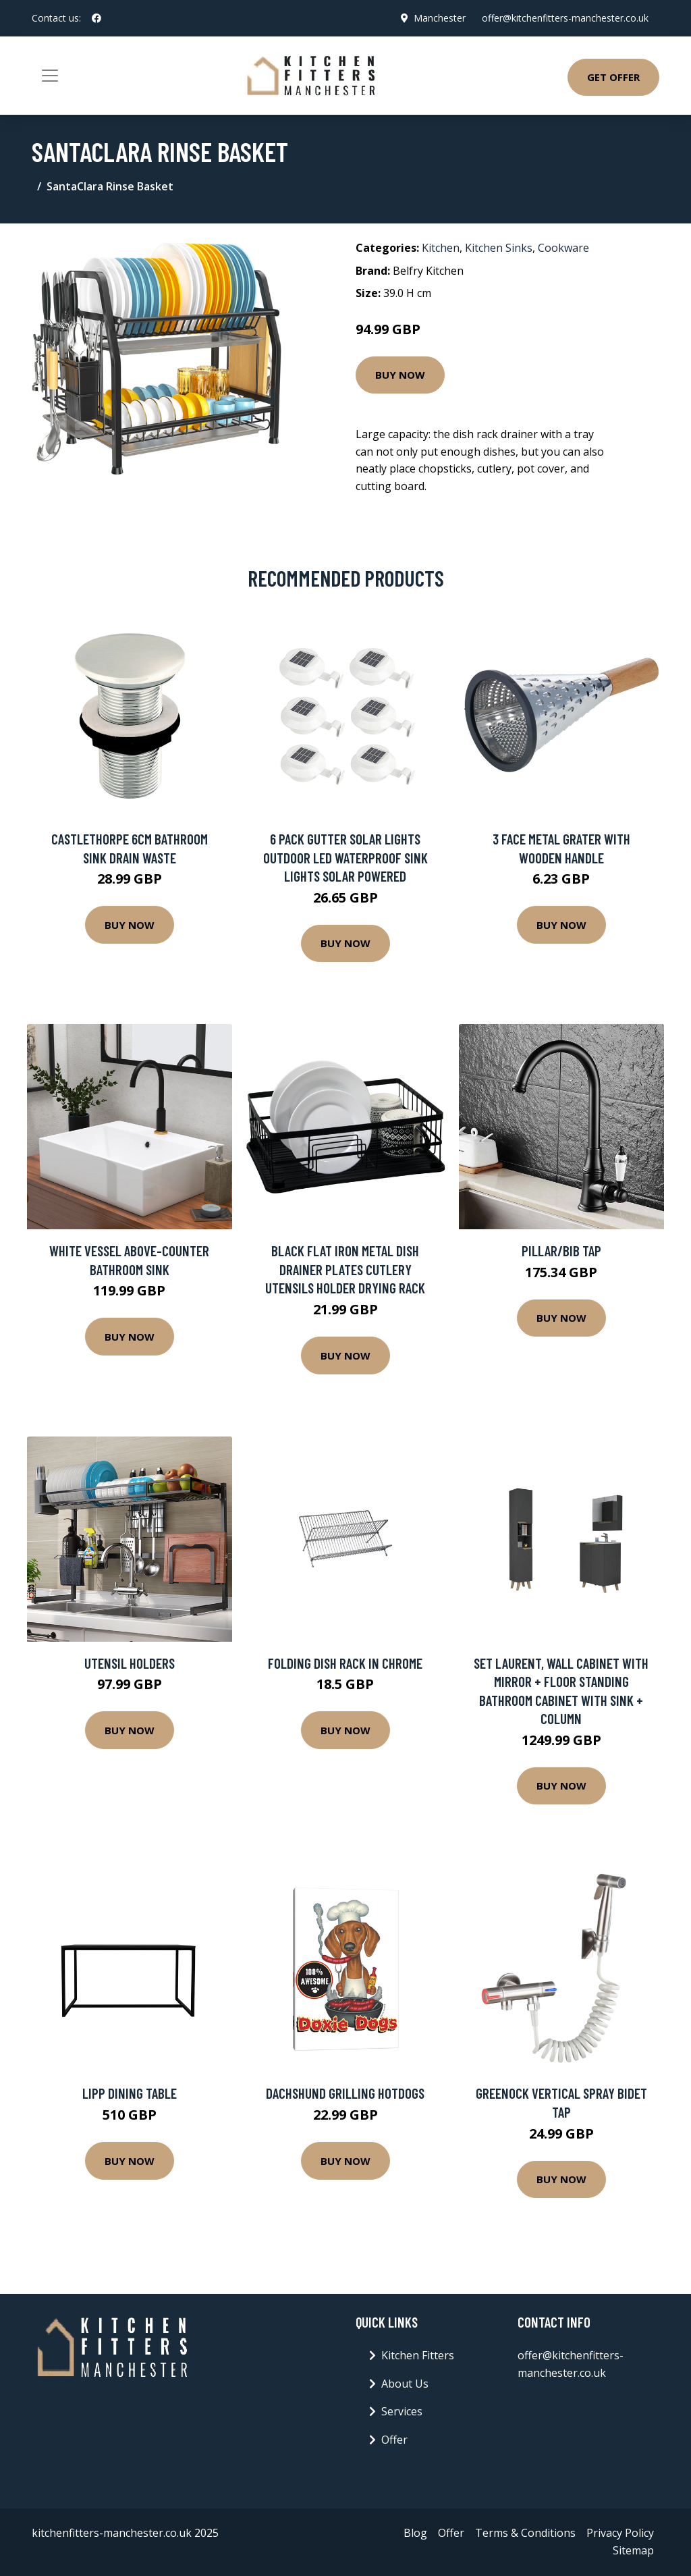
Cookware (563, 247)
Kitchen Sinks (498, 247)
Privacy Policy (620, 2532)
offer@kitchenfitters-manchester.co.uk (565, 17)
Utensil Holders (129, 1663)
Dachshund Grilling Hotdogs (345, 2093)
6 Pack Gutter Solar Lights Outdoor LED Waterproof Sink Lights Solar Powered (345, 857)
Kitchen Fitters (417, 2355)
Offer (394, 2439)
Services (401, 2411)
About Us (405, 2383)
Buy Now (400, 374)
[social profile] (96, 18)
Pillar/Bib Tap (561, 1250)
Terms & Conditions (525, 2532)
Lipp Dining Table (129, 2093)
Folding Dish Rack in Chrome (345, 1663)
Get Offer (613, 77)
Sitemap (633, 2550)
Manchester (440, 17)
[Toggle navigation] (50, 75)
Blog (415, 2532)
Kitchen (441, 247)
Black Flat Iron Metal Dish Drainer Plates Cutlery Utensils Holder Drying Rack (345, 1269)
